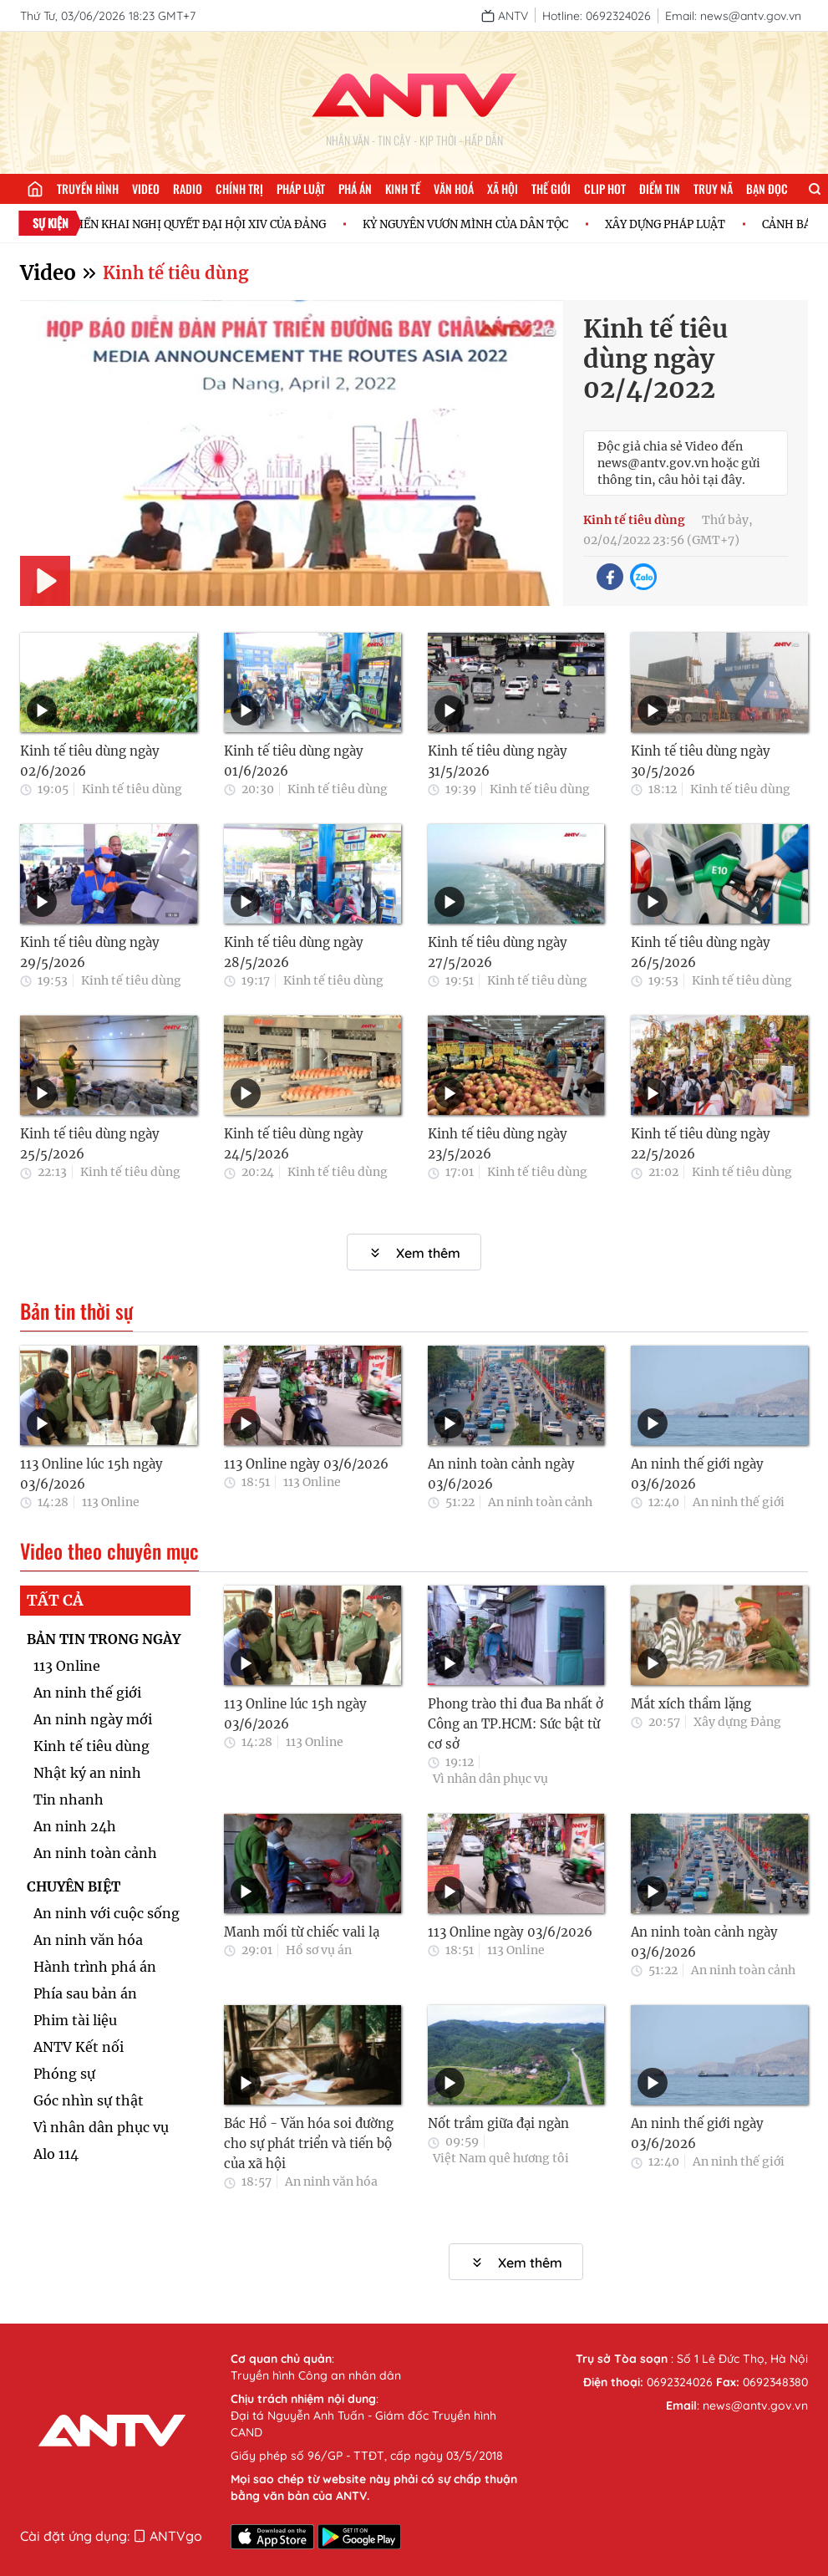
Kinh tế (402, 188)
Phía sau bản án (85, 1993)
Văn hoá (454, 188)
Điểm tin (659, 188)
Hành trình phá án (94, 1966)
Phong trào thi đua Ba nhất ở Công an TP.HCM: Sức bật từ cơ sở (515, 1724)
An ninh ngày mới (92, 1719)
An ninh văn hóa (88, 1940)
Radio (187, 188)
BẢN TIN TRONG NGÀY (103, 1639)
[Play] (45, 581)
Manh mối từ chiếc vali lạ (301, 1932)
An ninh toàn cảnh (540, 1501)
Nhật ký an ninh (87, 1772)
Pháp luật (301, 188)
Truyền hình (88, 188)
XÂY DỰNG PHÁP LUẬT (687, 224)
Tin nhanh (68, 1799)
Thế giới (551, 188)
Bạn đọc (767, 188)
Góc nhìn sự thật (88, 2100)
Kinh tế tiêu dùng (175, 272)
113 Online (111, 1501)
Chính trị (239, 188)
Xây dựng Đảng (737, 1721)
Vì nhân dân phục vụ (101, 2127)
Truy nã (713, 188)
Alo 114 (56, 2154)
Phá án (355, 188)
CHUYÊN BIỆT (73, 1886)
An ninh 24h (74, 1826)
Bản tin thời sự (76, 1311)
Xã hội (502, 188)
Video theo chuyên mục (109, 1551)
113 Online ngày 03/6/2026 (306, 1464)
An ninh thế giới (739, 1501)
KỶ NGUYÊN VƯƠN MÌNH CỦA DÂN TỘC (487, 224)
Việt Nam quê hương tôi (501, 2158)
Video (146, 188)
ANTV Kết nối (78, 2047)
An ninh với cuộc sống (106, 1913)
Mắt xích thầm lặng (691, 1704)
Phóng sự (64, 2073)
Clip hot (605, 188)
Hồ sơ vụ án (319, 1949)
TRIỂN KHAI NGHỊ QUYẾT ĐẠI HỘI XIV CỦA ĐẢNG (217, 224)
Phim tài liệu (75, 2020)
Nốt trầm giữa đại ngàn (498, 2123)
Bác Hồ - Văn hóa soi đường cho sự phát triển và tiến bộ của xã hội (309, 2143)
